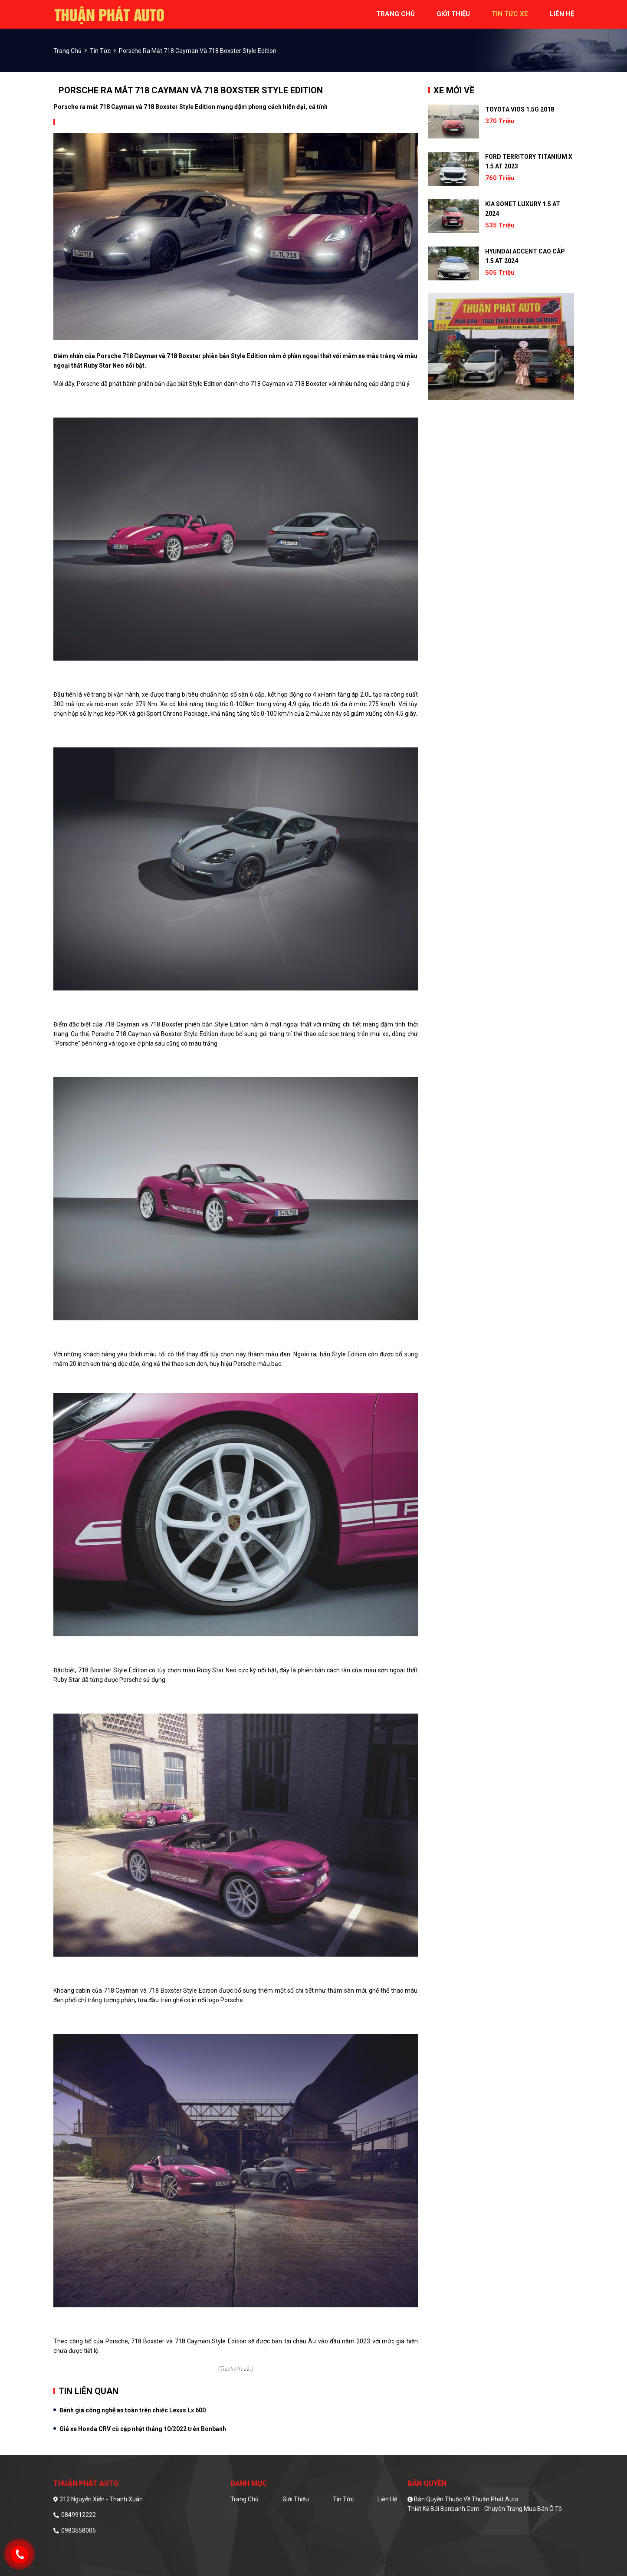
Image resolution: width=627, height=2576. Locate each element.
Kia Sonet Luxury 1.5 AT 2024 (522, 209)
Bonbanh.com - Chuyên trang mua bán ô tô (501, 2508)
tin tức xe (510, 14)
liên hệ (562, 14)
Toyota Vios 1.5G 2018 (519, 109)
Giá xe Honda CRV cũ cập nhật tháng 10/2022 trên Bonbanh (142, 2428)
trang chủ (395, 14)
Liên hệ (387, 2499)
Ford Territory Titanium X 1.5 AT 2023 (528, 161)
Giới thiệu (295, 2499)
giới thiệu (453, 14)
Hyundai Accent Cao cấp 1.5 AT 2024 (525, 256)
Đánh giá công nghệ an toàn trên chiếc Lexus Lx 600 (132, 2410)
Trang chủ (244, 2499)
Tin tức (100, 50)
